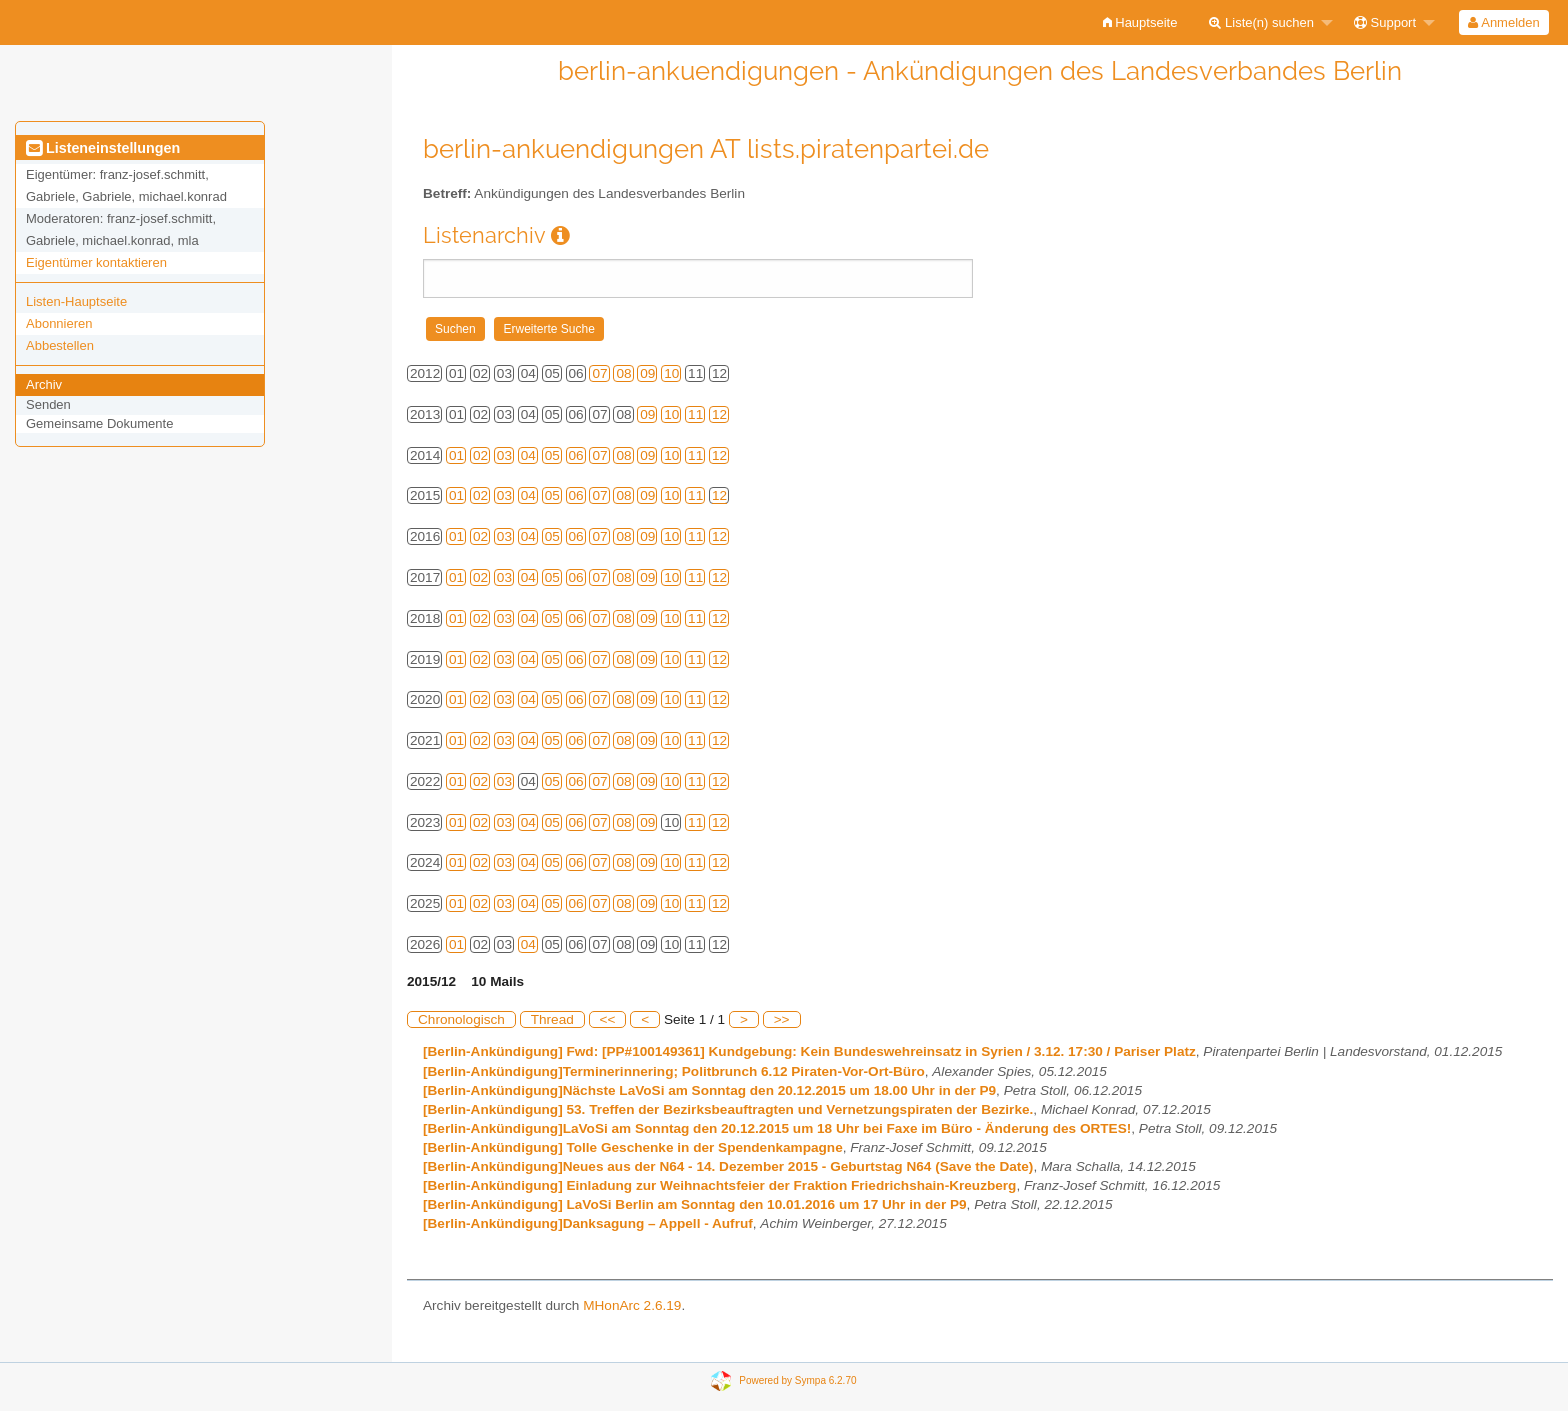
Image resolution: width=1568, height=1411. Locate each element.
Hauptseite (1140, 22)
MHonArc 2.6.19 (632, 1305)
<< (608, 1019)
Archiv (44, 384)
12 (719, 414)
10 (671, 373)
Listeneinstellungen (103, 148)
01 (456, 455)
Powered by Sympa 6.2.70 (797, 1380)
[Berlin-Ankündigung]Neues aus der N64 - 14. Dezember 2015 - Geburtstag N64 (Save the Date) (728, 1166)
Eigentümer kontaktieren (96, 262)
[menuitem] (1140, 22)
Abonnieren (59, 323)
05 (552, 455)
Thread (552, 1019)
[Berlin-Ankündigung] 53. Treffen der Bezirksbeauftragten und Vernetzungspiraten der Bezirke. (728, 1109)
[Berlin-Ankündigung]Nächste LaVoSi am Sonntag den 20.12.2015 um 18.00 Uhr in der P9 (709, 1090)
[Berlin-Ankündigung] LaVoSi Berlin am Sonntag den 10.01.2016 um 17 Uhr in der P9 (695, 1204)
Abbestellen (60, 345)
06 (576, 455)
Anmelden (1503, 22)
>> (782, 1019)
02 (480, 455)
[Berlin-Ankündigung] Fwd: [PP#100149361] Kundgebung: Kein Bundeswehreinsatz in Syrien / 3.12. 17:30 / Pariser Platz (809, 1051)
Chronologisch (461, 1019)
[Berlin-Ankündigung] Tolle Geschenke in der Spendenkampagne (633, 1147)
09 (647, 373)
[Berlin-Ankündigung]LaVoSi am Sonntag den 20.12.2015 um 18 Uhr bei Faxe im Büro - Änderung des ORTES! (777, 1128)
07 (599, 373)
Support (1385, 22)
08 (623, 373)
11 (695, 414)
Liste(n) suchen (1261, 22)
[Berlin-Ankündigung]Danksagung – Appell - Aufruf (588, 1223)
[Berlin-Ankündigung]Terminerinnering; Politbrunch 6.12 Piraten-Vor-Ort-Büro (674, 1071)
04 (528, 455)
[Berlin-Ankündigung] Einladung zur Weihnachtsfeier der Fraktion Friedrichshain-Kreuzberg (719, 1185)
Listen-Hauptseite (76, 301)
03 (504, 455)
